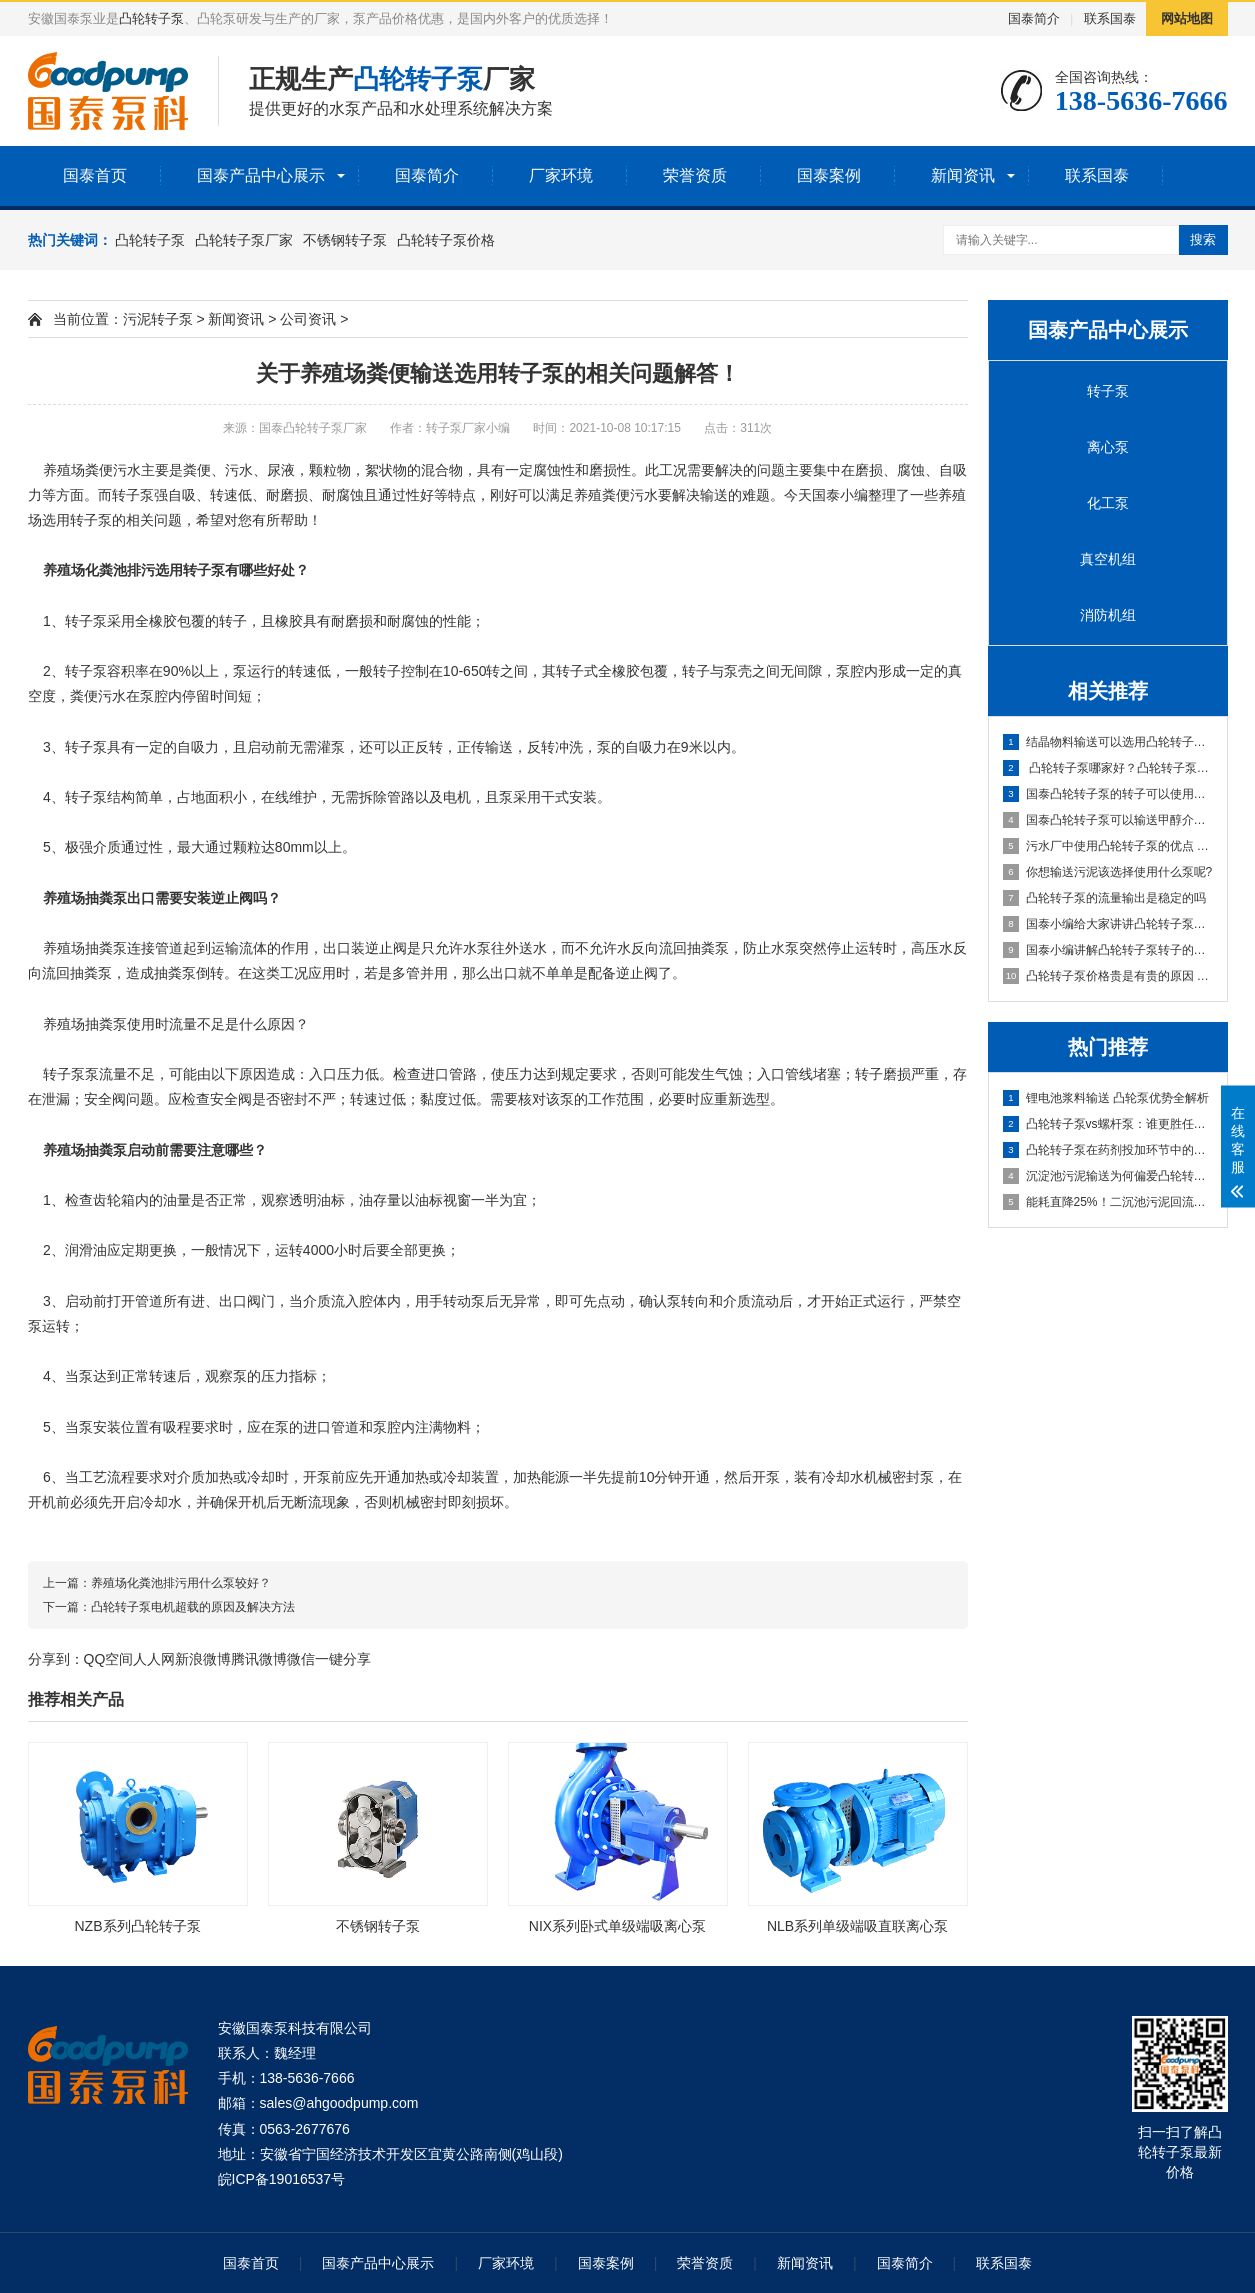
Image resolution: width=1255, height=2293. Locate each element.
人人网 (154, 1659)
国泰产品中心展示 (261, 175)
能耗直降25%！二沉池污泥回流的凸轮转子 (1109, 1202)
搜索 (1203, 239)
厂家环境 (561, 175)
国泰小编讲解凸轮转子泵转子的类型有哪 (1109, 950)
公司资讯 (308, 319)
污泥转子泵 (158, 319)
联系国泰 (1110, 18)
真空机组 (1108, 559)
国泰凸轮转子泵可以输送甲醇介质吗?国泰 (1109, 820)
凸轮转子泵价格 (446, 240)
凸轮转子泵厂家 (244, 240)
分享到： (56, 1659)
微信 (301, 1659)
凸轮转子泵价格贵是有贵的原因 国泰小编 (1109, 976)
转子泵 (1108, 391)
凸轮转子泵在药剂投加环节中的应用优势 (1109, 1150)
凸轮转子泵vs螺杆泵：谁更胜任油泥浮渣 (1109, 1124)
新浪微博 (203, 1659)
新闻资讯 (963, 175)
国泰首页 (95, 175)
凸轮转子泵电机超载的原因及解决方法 (193, 1607)
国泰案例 (829, 175)
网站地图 (1187, 18)
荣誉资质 (695, 175)
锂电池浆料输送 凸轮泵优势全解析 (1106, 1098)
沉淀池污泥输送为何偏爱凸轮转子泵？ (1109, 1176)
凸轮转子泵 (151, 18)
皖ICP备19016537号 (282, 2179)
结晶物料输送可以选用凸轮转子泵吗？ (1109, 742)
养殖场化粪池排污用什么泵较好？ (181, 1583)
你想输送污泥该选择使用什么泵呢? (1108, 872)
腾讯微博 (259, 1659)
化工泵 (1108, 503)
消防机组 (1108, 615)
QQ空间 (109, 1659)
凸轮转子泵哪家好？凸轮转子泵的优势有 (1109, 768)
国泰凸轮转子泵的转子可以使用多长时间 (1109, 794)
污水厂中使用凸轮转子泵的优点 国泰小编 (1109, 846)
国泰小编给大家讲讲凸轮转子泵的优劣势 (1109, 924)
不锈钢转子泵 (345, 240)
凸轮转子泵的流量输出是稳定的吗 (1104, 898)
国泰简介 (1034, 18)
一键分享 (343, 1659)
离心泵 (1108, 447)
